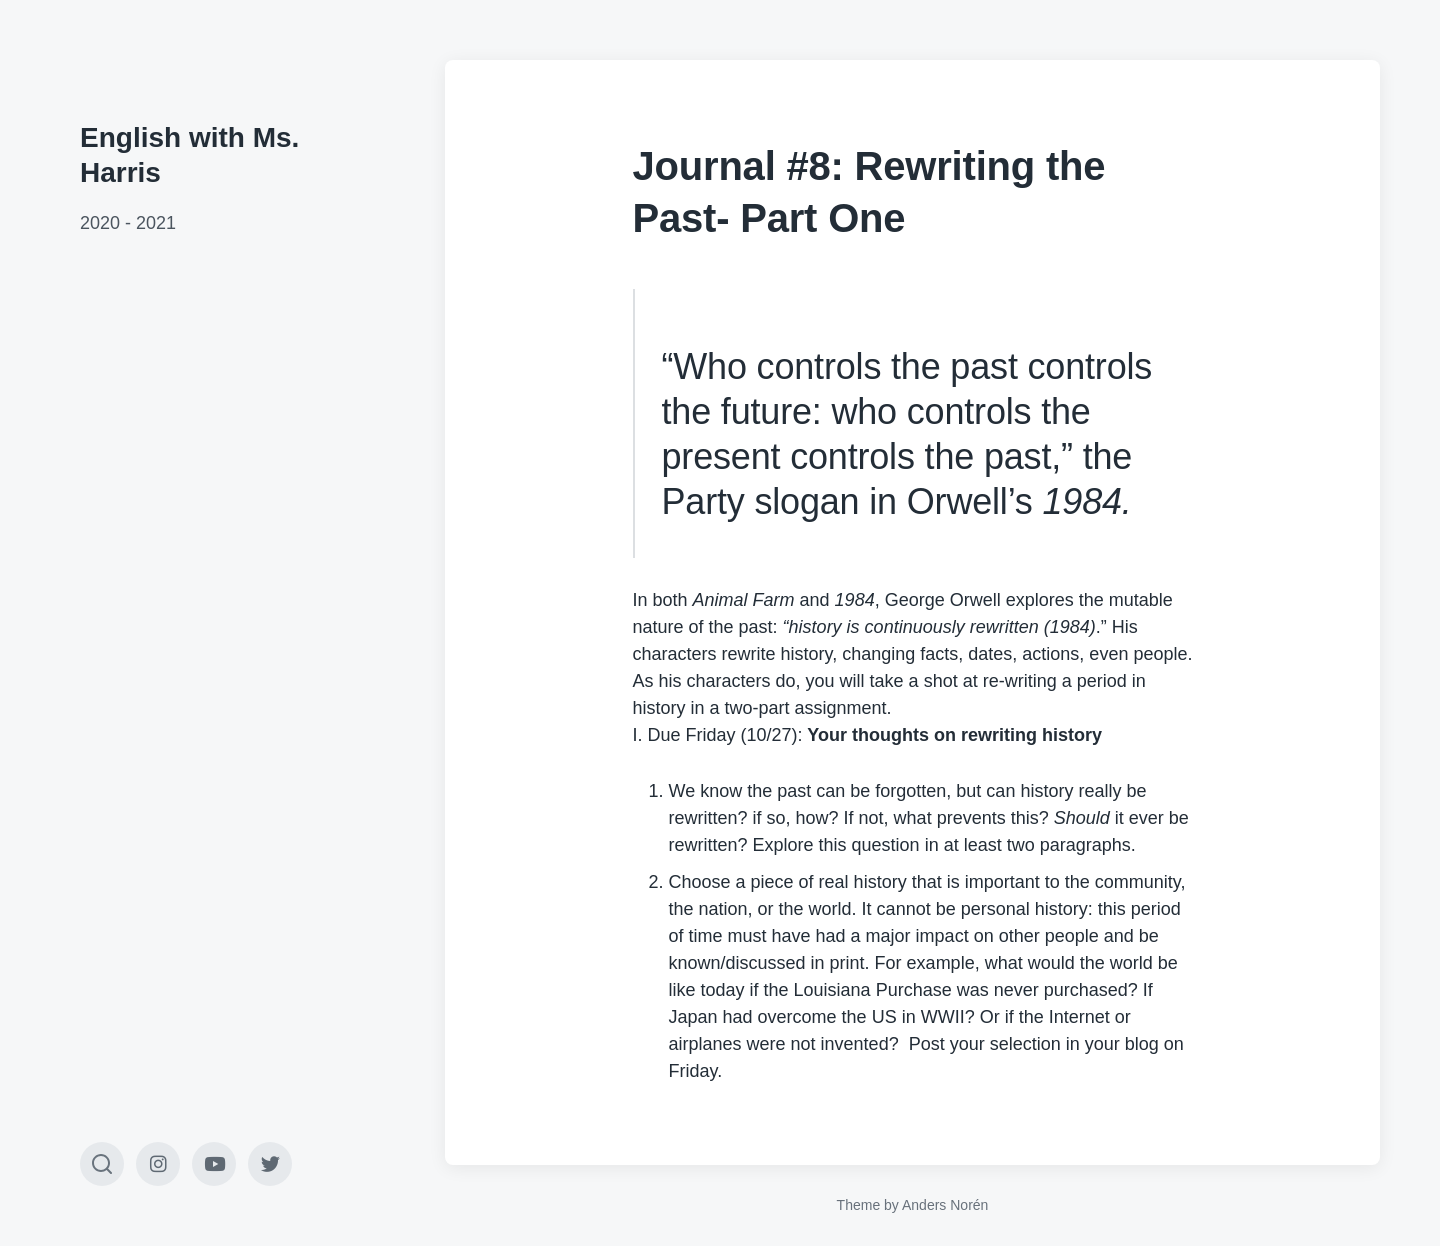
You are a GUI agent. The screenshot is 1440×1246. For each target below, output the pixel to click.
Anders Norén (945, 1205)
